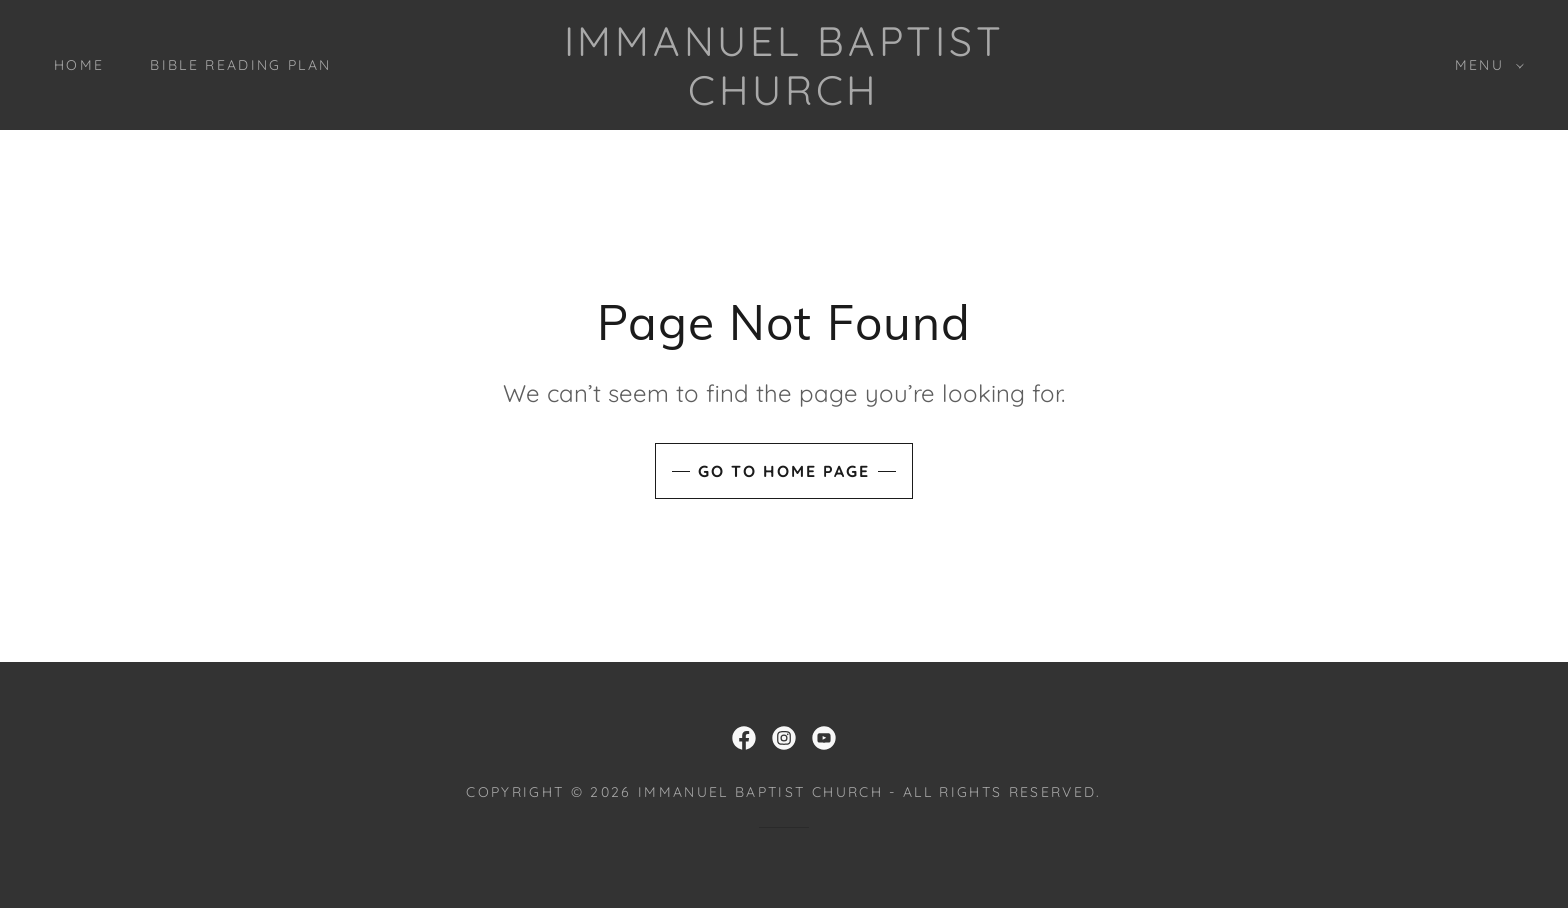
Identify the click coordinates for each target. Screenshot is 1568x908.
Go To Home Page (784, 471)
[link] (784, 98)
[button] (1484, 65)
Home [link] (79, 65)
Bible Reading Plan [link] (240, 65)
